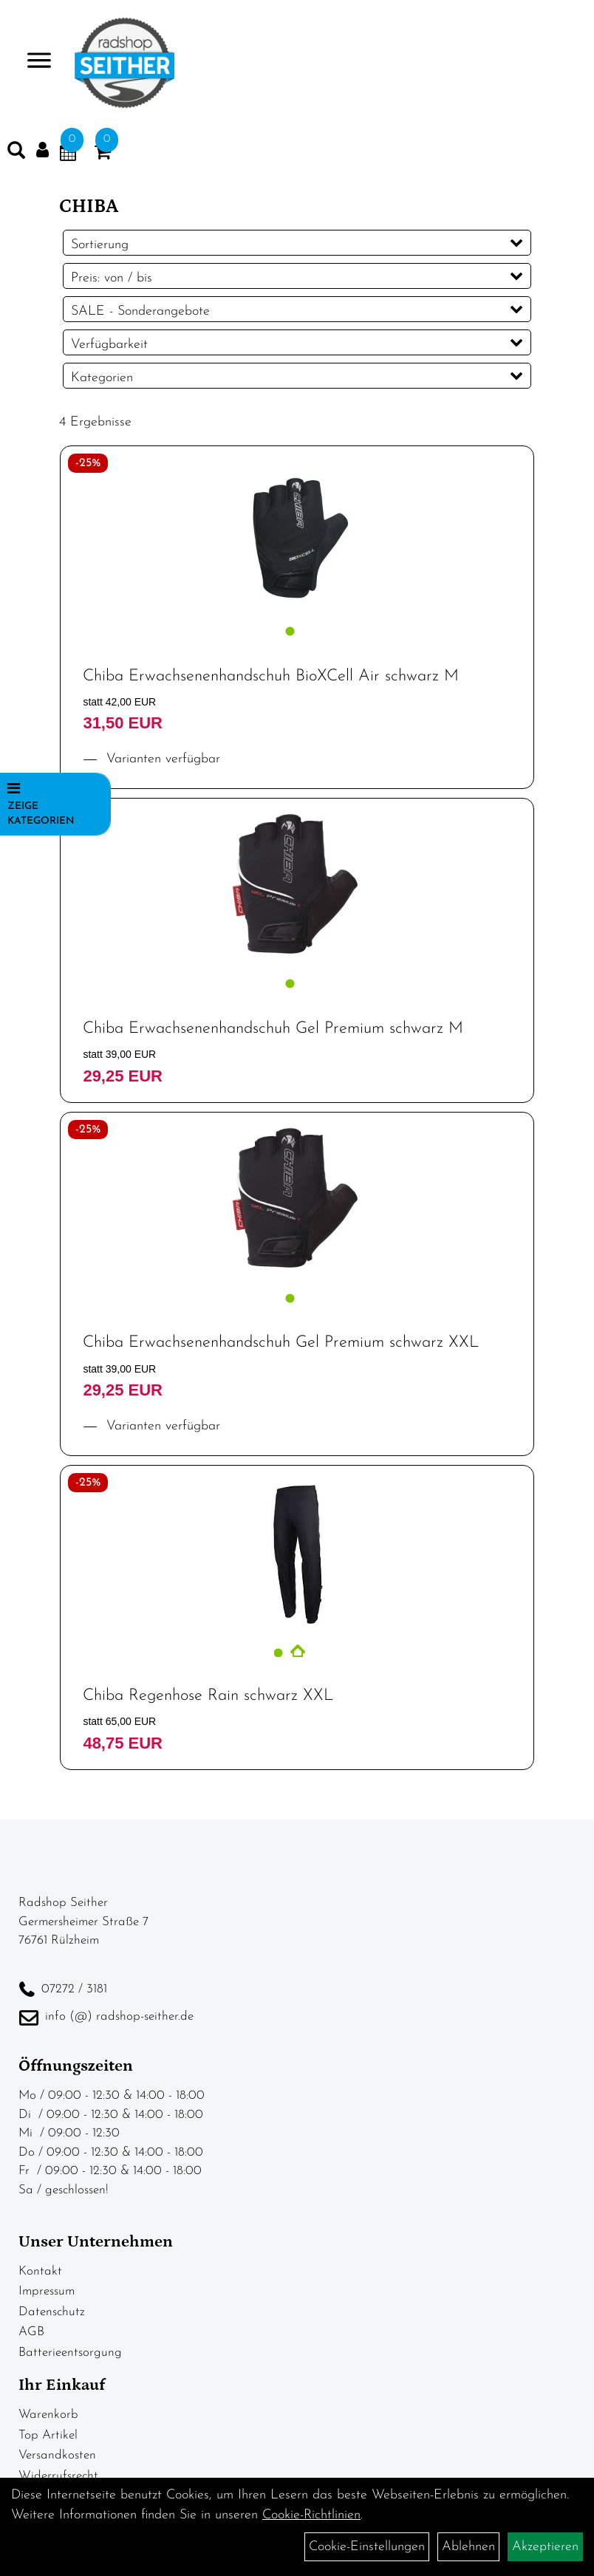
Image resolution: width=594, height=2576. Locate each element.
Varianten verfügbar (161, 759)
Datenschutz (51, 2312)
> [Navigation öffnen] (33, 61)
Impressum (46, 2291)
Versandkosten (57, 2455)
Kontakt (40, 2271)
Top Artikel (48, 2435)
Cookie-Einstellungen (367, 2547)
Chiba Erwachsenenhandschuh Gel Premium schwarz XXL (281, 1342)
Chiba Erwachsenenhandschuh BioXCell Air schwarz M (271, 676)
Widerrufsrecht (58, 2476)
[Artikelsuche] (16, 154)
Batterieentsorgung (70, 2352)
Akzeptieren (545, 2547)
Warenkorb (48, 2414)
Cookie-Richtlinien (311, 2515)
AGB (31, 2332)
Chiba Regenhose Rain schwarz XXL (208, 1695)
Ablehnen (468, 2547)
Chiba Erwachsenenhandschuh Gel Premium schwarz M (273, 1028)
